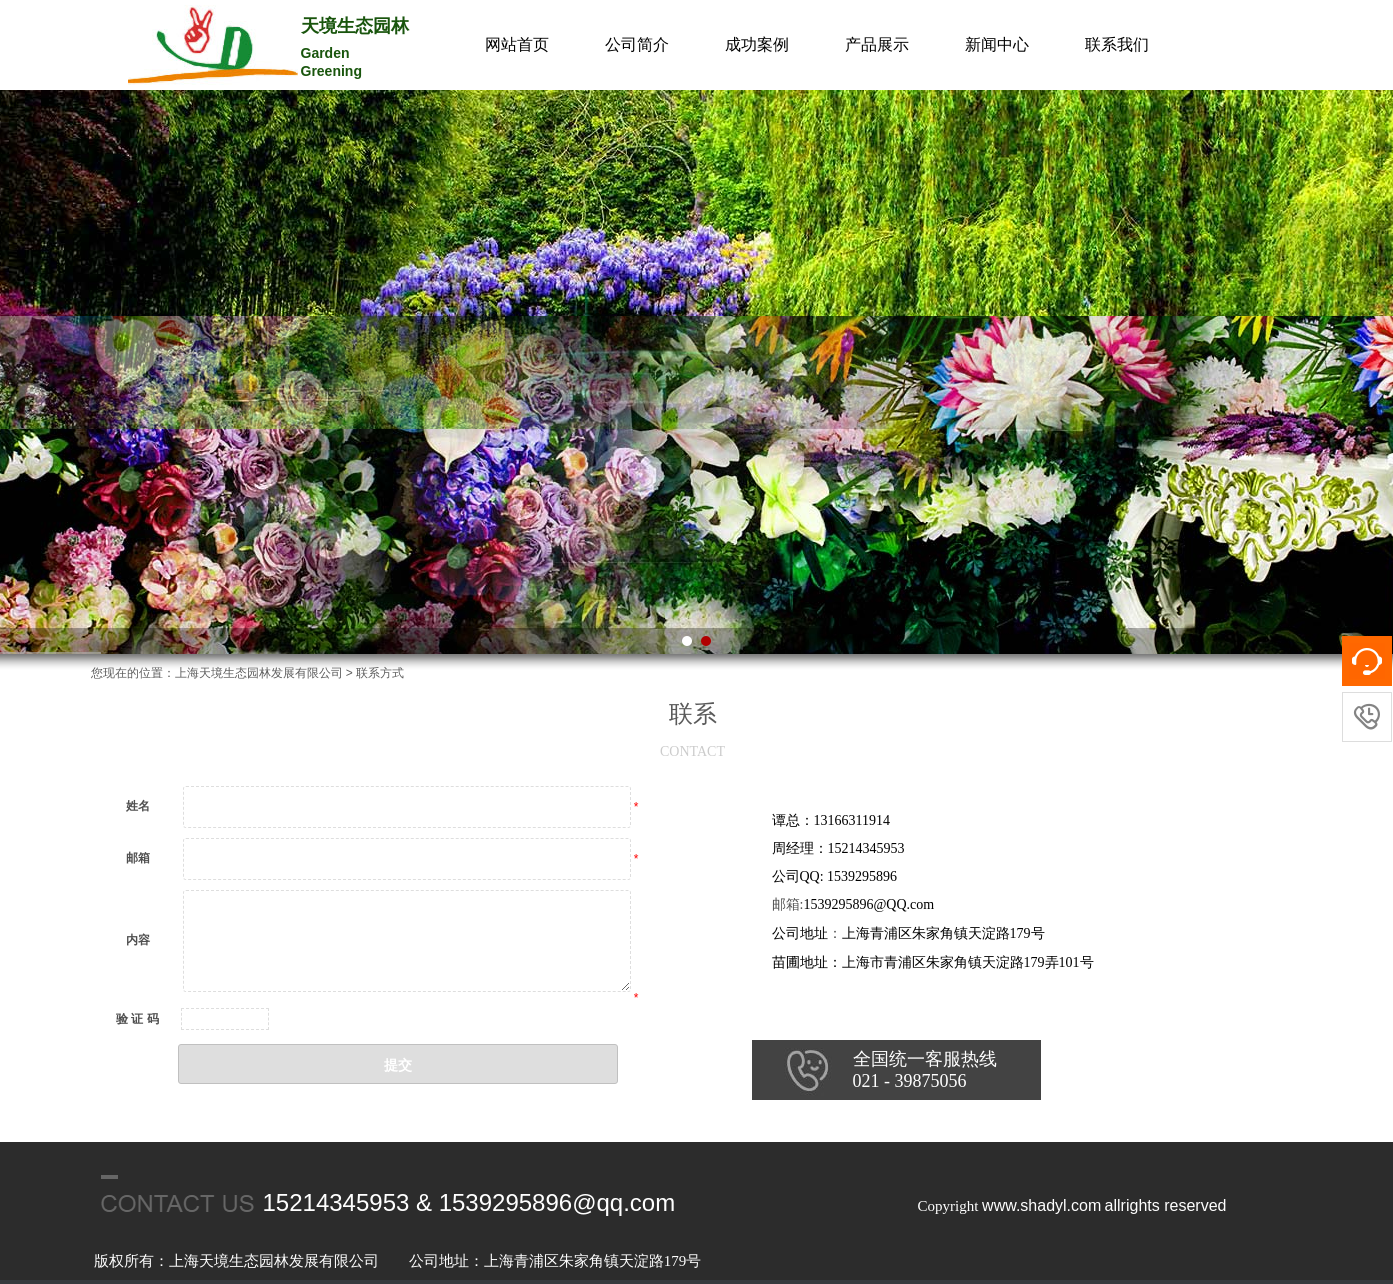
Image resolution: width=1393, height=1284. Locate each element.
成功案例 (757, 44)
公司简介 (637, 44)
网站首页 (517, 44)
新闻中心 (997, 44)
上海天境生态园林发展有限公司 (259, 673)
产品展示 (877, 44)
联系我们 (1117, 44)
